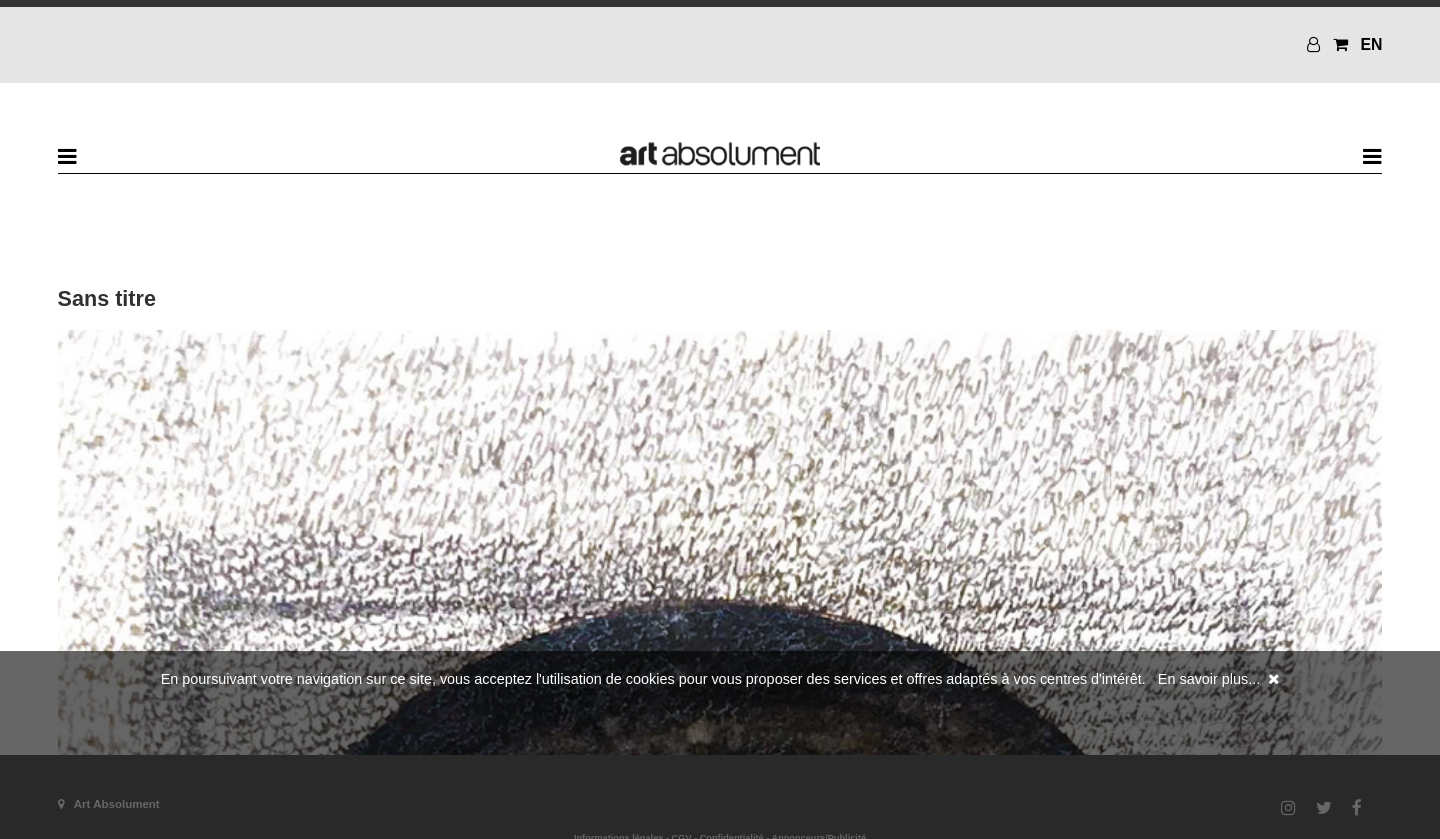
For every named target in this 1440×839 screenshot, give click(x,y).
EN (1371, 44)
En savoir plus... (1209, 679)
